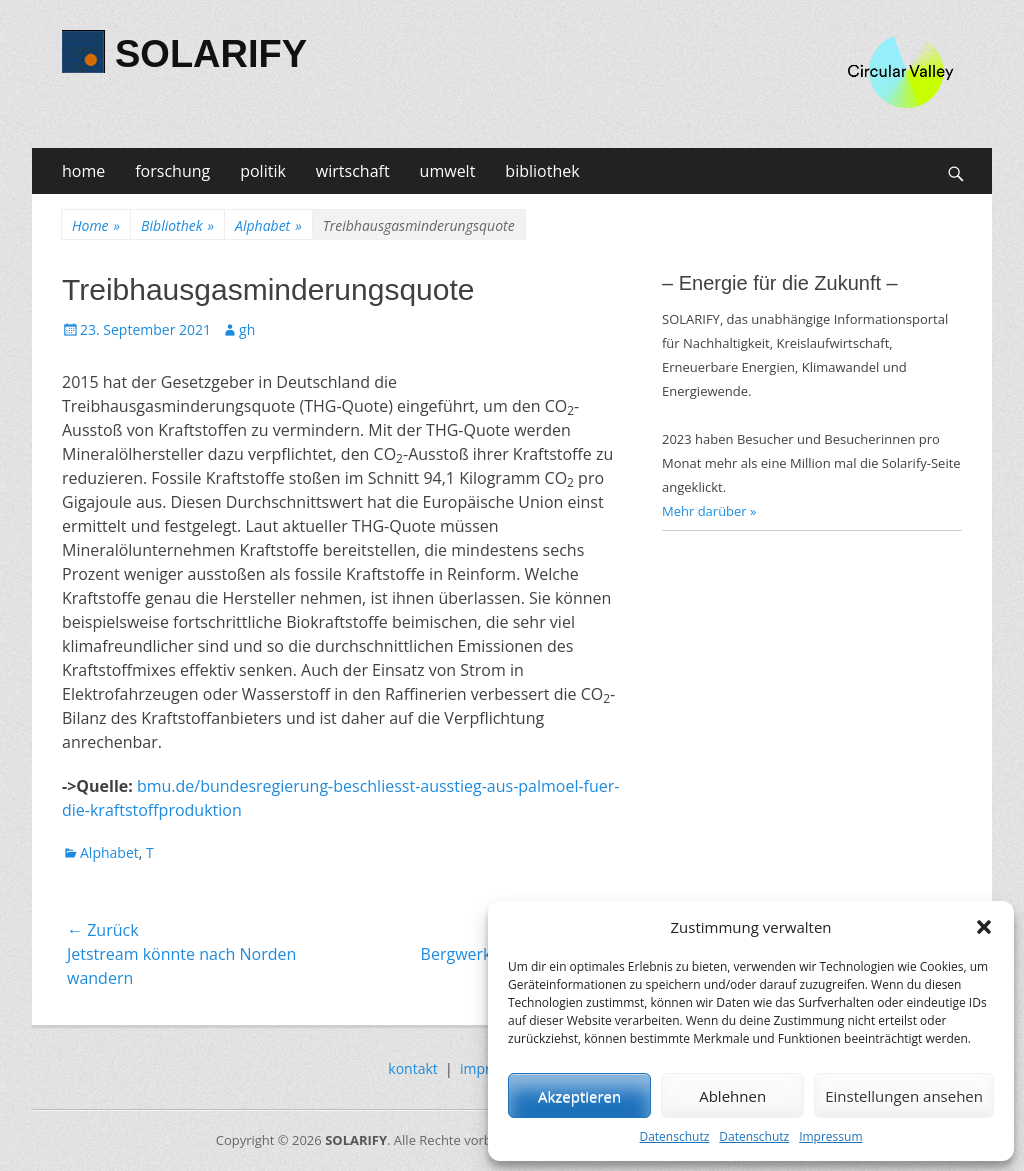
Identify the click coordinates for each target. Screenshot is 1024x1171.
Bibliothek (177, 225)
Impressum (830, 1136)
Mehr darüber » (709, 511)
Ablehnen (732, 1096)
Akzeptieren (579, 1096)
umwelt (448, 171)
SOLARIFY (211, 54)
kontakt (412, 1068)
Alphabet (268, 225)
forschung (172, 171)
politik (263, 171)
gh (247, 329)
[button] (984, 927)
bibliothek (542, 171)
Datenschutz (674, 1136)
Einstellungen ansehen (904, 1096)
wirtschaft (353, 171)
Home (96, 225)
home (83, 171)
